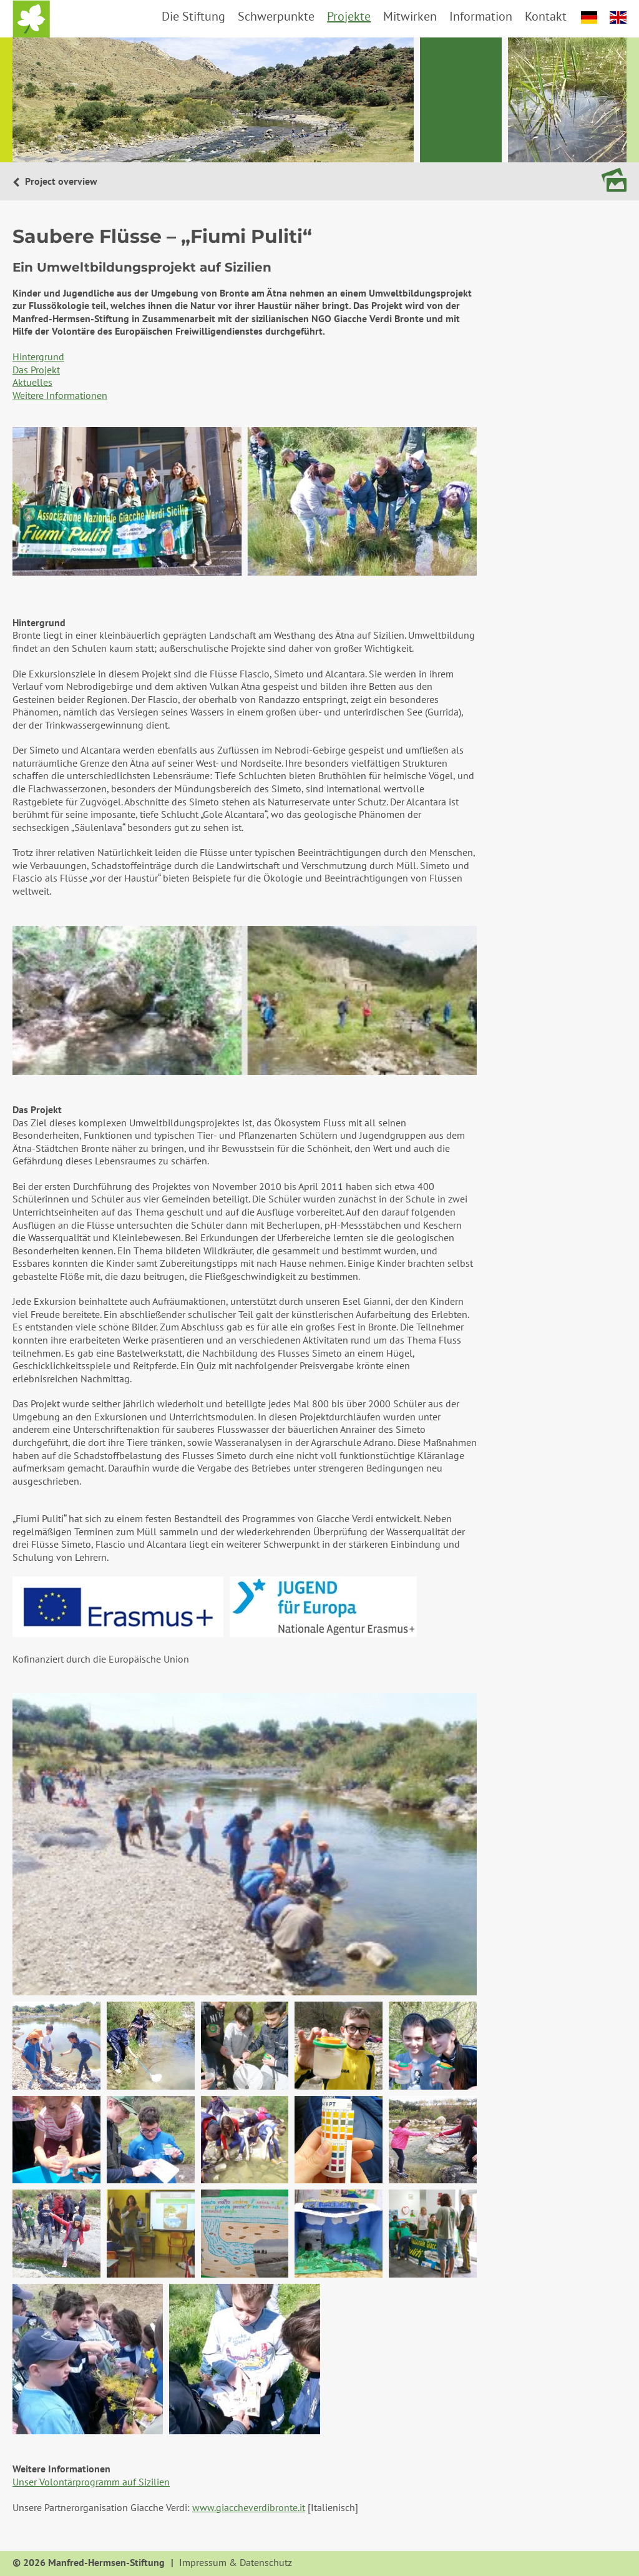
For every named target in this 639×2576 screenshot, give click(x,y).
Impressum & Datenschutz (235, 2563)
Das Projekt (36, 369)
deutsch (589, 17)
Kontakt (546, 16)
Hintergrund (38, 356)
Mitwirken (410, 16)
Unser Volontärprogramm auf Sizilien (91, 2481)
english (618, 17)
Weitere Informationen (59, 395)
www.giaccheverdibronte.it (248, 2507)
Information (480, 16)
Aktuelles (32, 382)
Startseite (31, 18)
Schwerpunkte (276, 16)
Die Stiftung (193, 16)
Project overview (59, 181)
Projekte (349, 16)
